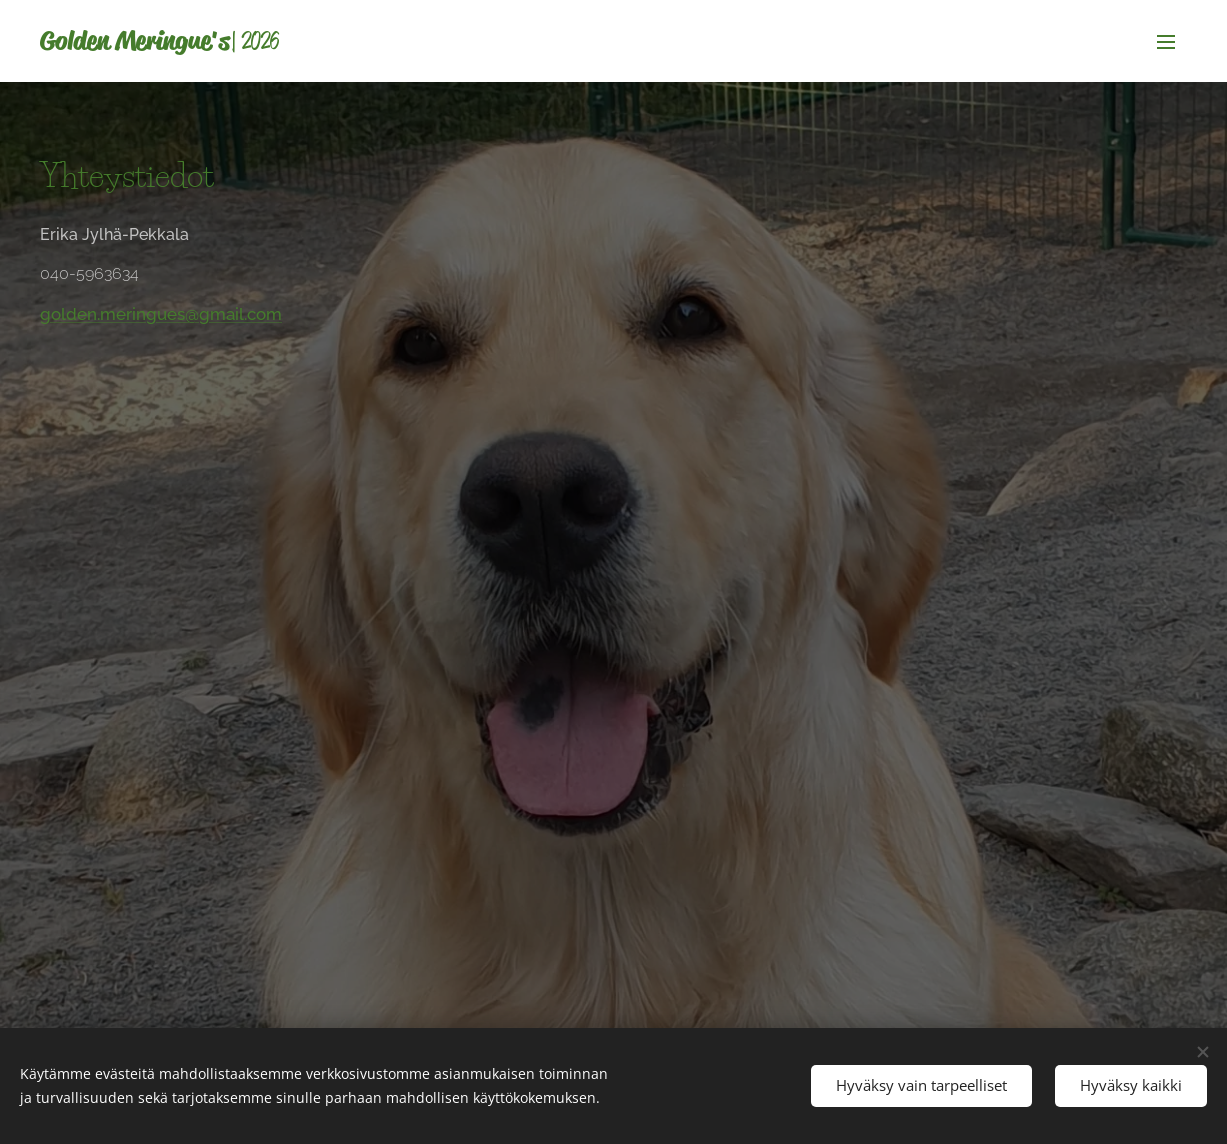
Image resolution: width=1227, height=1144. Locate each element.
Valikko (1166, 42)
